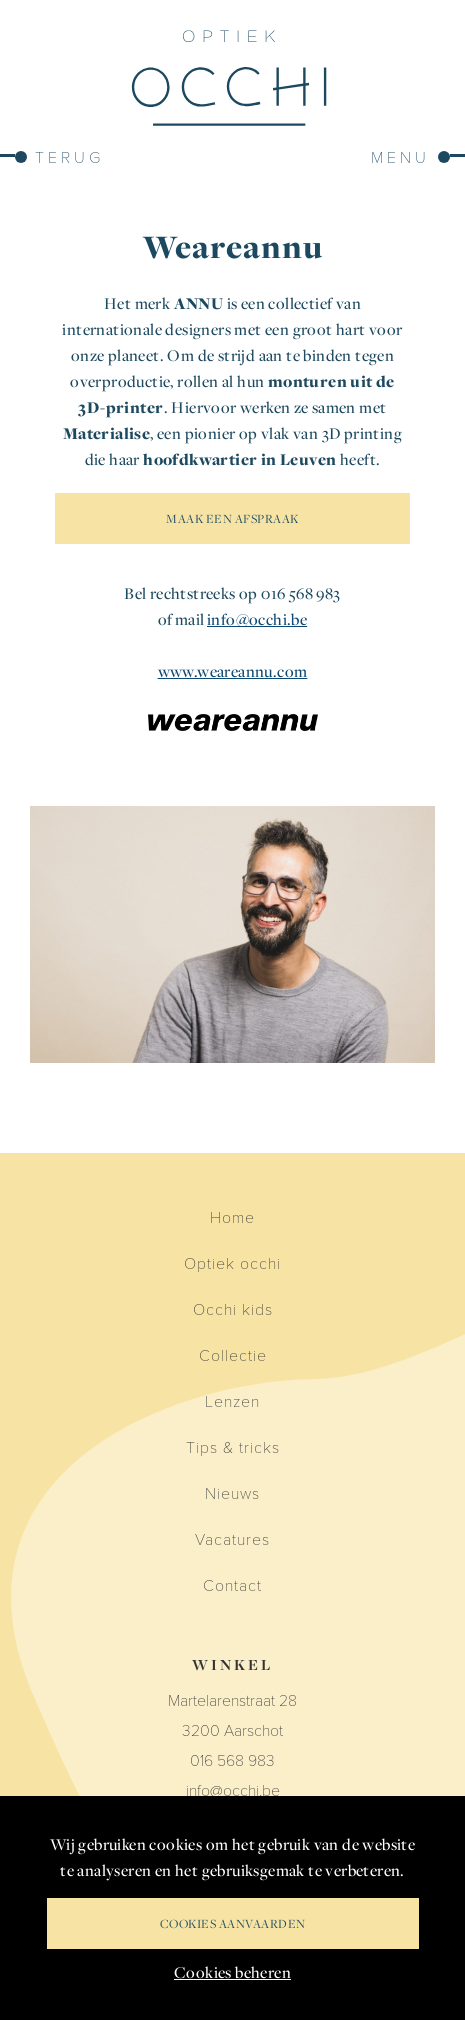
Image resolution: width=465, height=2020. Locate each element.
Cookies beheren (232, 1972)
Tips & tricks (233, 1446)
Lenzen (232, 1400)
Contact (232, 1584)
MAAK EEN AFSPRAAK (232, 518)
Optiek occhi (232, 1262)
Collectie (233, 1354)
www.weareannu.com (233, 671)
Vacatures (232, 1538)
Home (232, 1216)
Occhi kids (233, 1308)
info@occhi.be (257, 619)
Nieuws (232, 1492)
